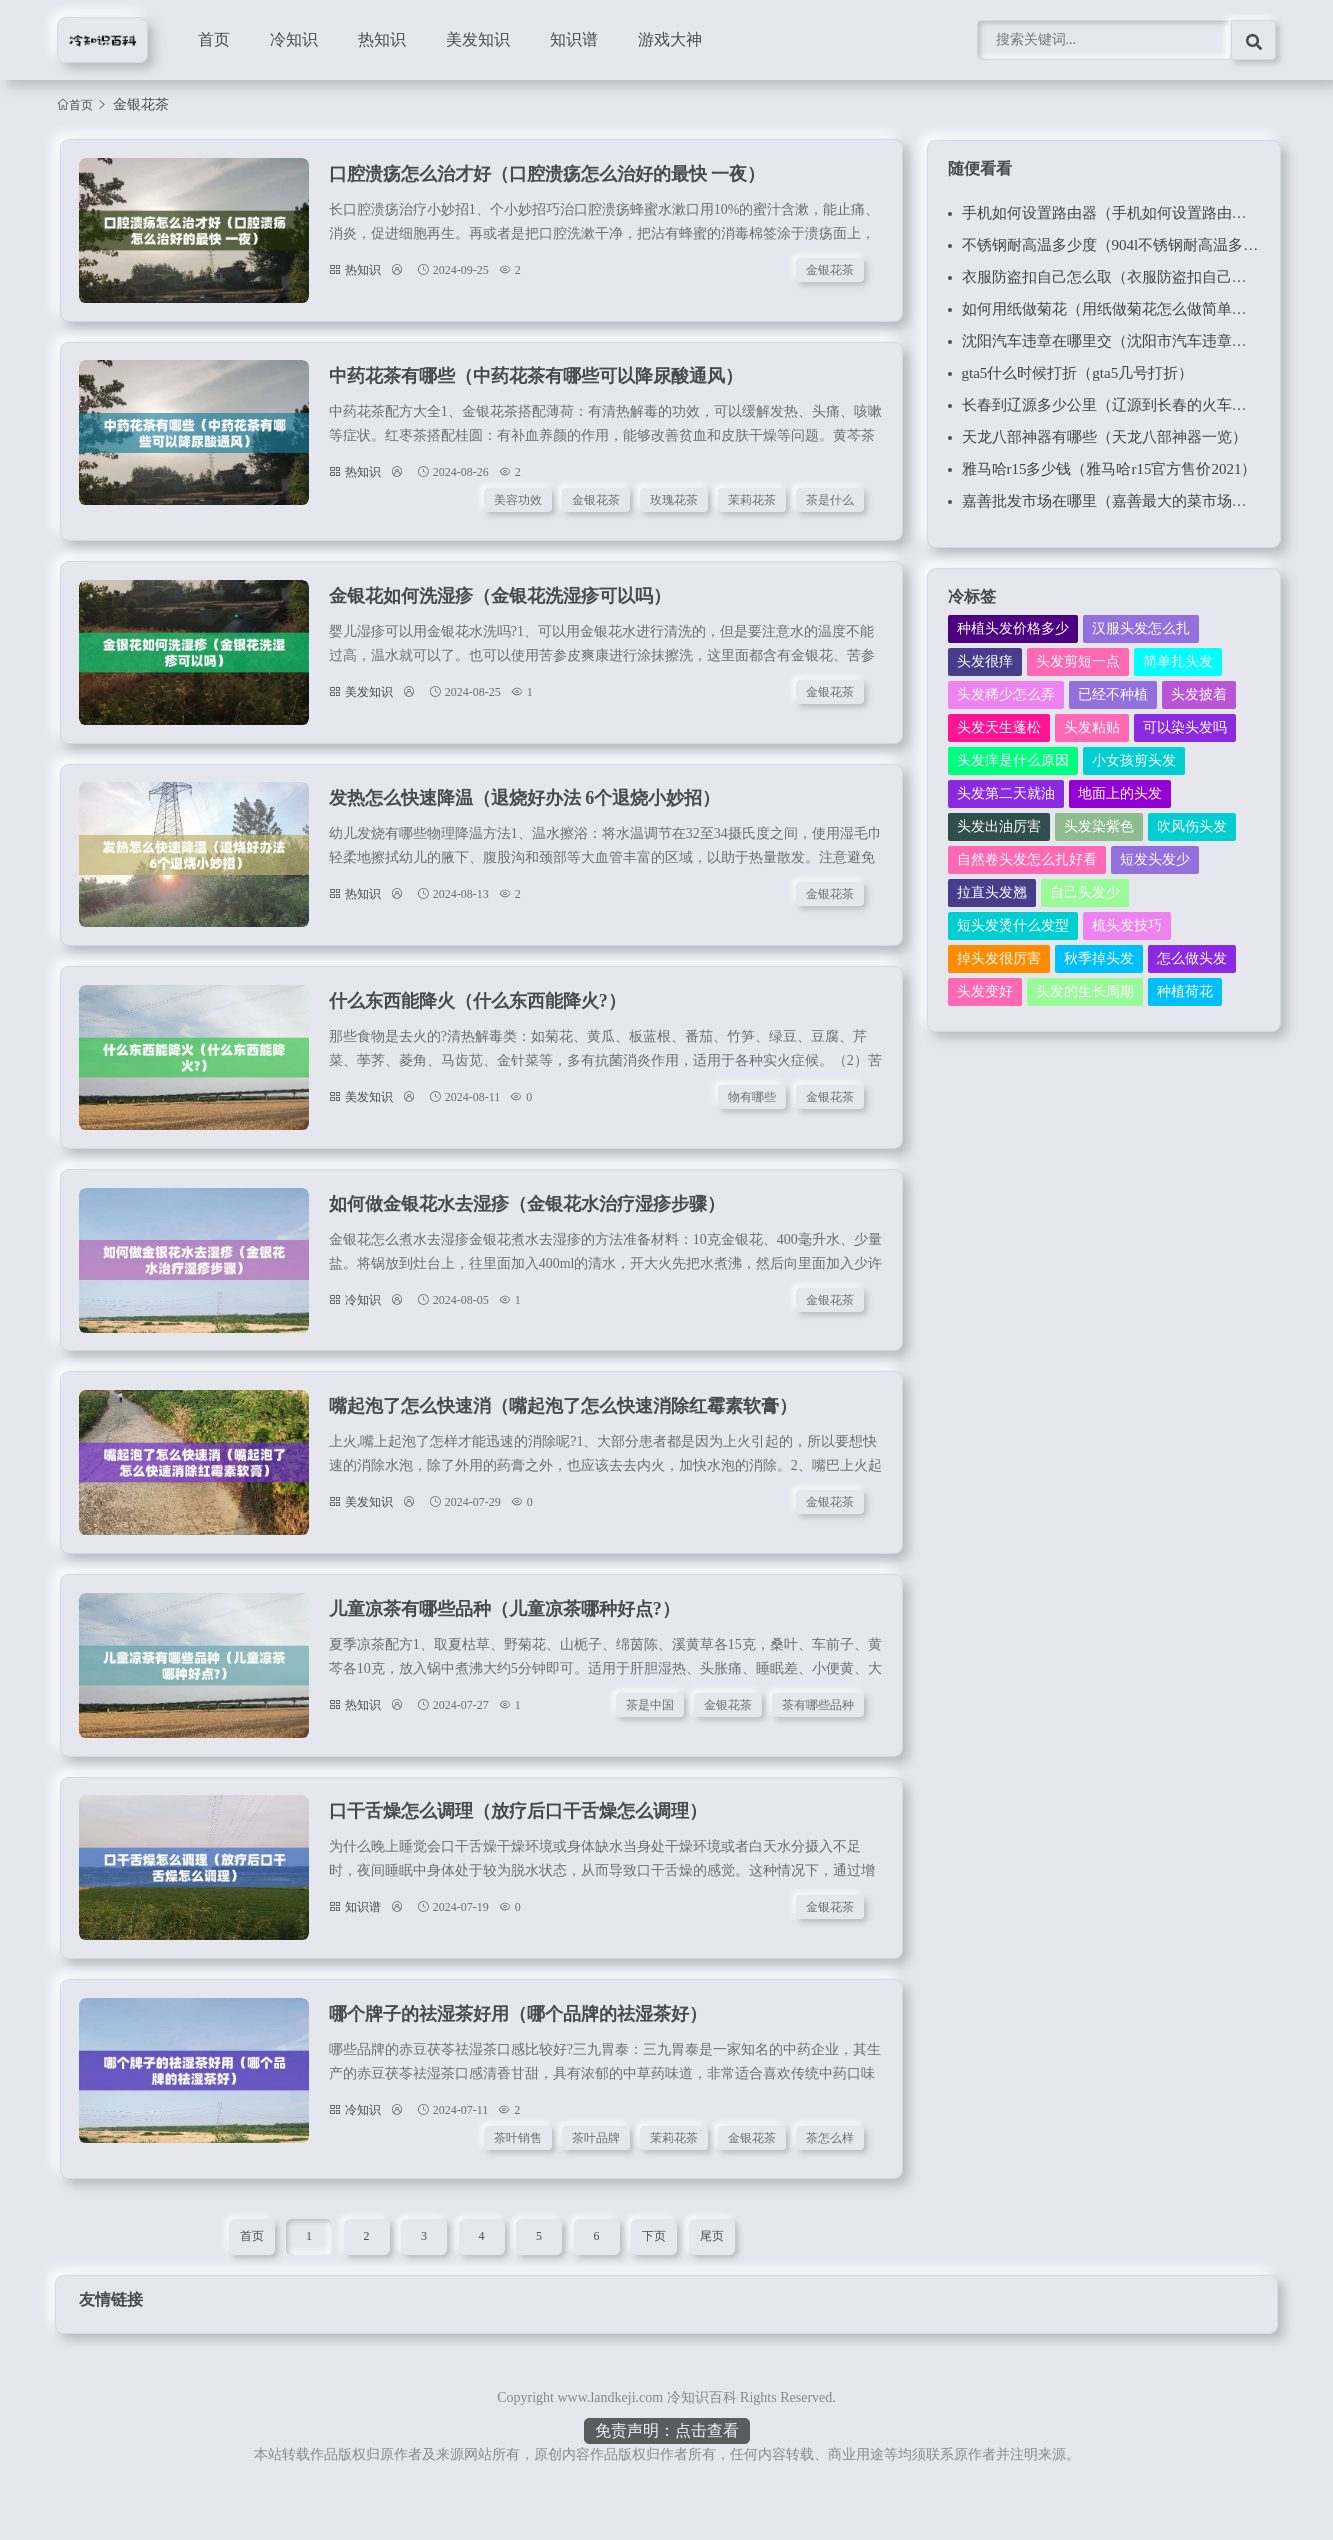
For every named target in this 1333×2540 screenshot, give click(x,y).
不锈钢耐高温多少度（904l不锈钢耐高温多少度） (1125, 245)
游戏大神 (670, 39)
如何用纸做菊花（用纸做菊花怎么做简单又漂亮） (1127, 309)
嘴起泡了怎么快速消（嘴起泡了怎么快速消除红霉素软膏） (562, 1435)
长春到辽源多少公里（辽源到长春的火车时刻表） (1127, 405)
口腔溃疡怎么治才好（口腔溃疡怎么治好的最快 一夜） (546, 176)
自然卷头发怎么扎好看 (1027, 859)
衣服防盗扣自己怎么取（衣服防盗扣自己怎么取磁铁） (1142, 277)
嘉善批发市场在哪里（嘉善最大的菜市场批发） (1119, 501)
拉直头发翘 (992, 892)
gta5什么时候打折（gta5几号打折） (1078, 373)
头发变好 (985, 991)
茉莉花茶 (754, 507)
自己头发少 (1085, 892)
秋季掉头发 (1099, 958)
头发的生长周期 (1085, 991)
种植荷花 (1185, 991)
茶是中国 (652, 1738)
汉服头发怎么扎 (1141, 628)
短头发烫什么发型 (1013, 925)
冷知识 (294, 39)
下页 (654, 2280)
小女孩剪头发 (1134, 760)
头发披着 (1199, 694)
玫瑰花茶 (676, 507)
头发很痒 (985, 661)
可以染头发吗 (1185, 727)
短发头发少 (1155, 859)
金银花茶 (832, 272)
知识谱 (574, 39)
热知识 (382, 39)
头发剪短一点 (1078, 661)
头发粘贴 (1092, 727)
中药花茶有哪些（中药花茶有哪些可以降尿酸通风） (535, 383)
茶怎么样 (832, 2180)
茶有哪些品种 (820, 1738)
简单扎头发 (1178, 661)
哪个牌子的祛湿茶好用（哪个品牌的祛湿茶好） (517, 2056)
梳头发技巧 (1127, 925)
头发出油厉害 (999, 826)
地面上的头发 (1120, 793)
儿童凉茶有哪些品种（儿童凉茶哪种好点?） (503, 1642)
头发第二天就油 (1006, 793)
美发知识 (478, 39)
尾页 (712, 2280)
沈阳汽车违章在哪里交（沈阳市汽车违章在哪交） (1127, 341)
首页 (214, 39)
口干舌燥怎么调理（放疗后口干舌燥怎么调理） (517, 1849)
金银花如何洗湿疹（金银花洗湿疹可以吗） (499, 607)
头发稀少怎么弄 (1006, 694)
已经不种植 (1113, 694)
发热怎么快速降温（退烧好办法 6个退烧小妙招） (524, 814)
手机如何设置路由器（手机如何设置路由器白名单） (1134, 213)
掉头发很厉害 (999, 958)
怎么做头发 (1192, 958)
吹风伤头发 (1192, 826)
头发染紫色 (1099, 826)
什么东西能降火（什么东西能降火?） (476, 1021)
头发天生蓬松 (999, 727)
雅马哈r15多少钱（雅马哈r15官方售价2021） (1109, 469)
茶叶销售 (520, 2180)
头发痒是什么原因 (1013, 760)
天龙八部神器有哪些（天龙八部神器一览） (1104, 437)
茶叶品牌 (598, 2180)
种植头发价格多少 (1013, 628)
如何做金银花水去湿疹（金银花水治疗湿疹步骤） (526, 1228)
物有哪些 (754, 1117)
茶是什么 (832, 507)
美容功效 (520, 507)
